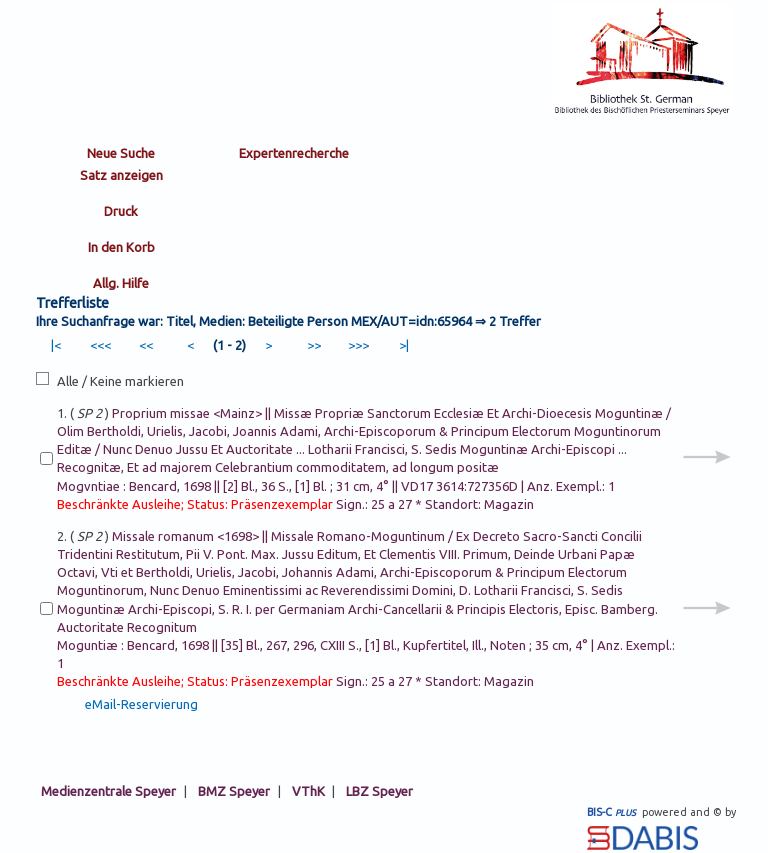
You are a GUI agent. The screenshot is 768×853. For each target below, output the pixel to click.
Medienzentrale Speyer (108, 791)
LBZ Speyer (379, 791)
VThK (308, 791)
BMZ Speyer (234, 791)
